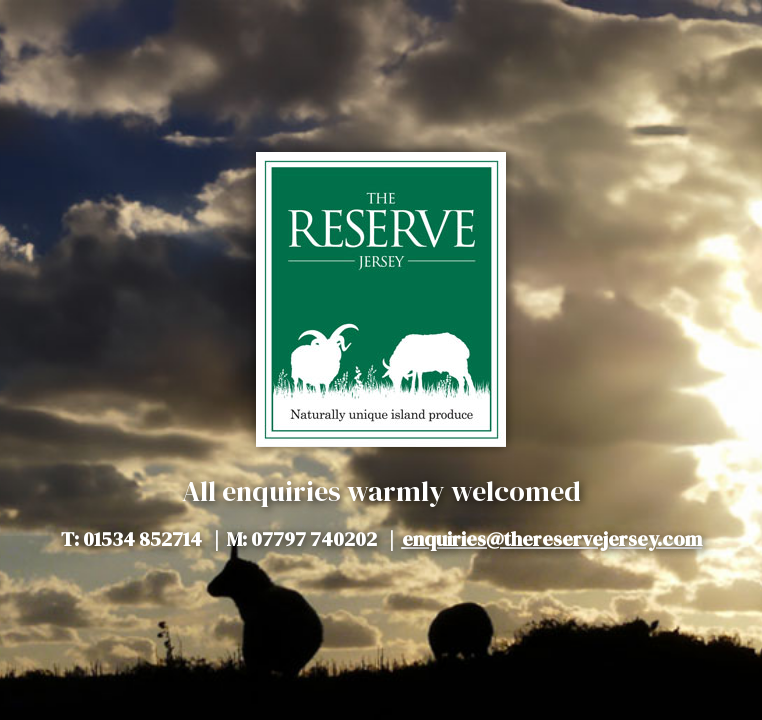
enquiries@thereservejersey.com (552, 539)
